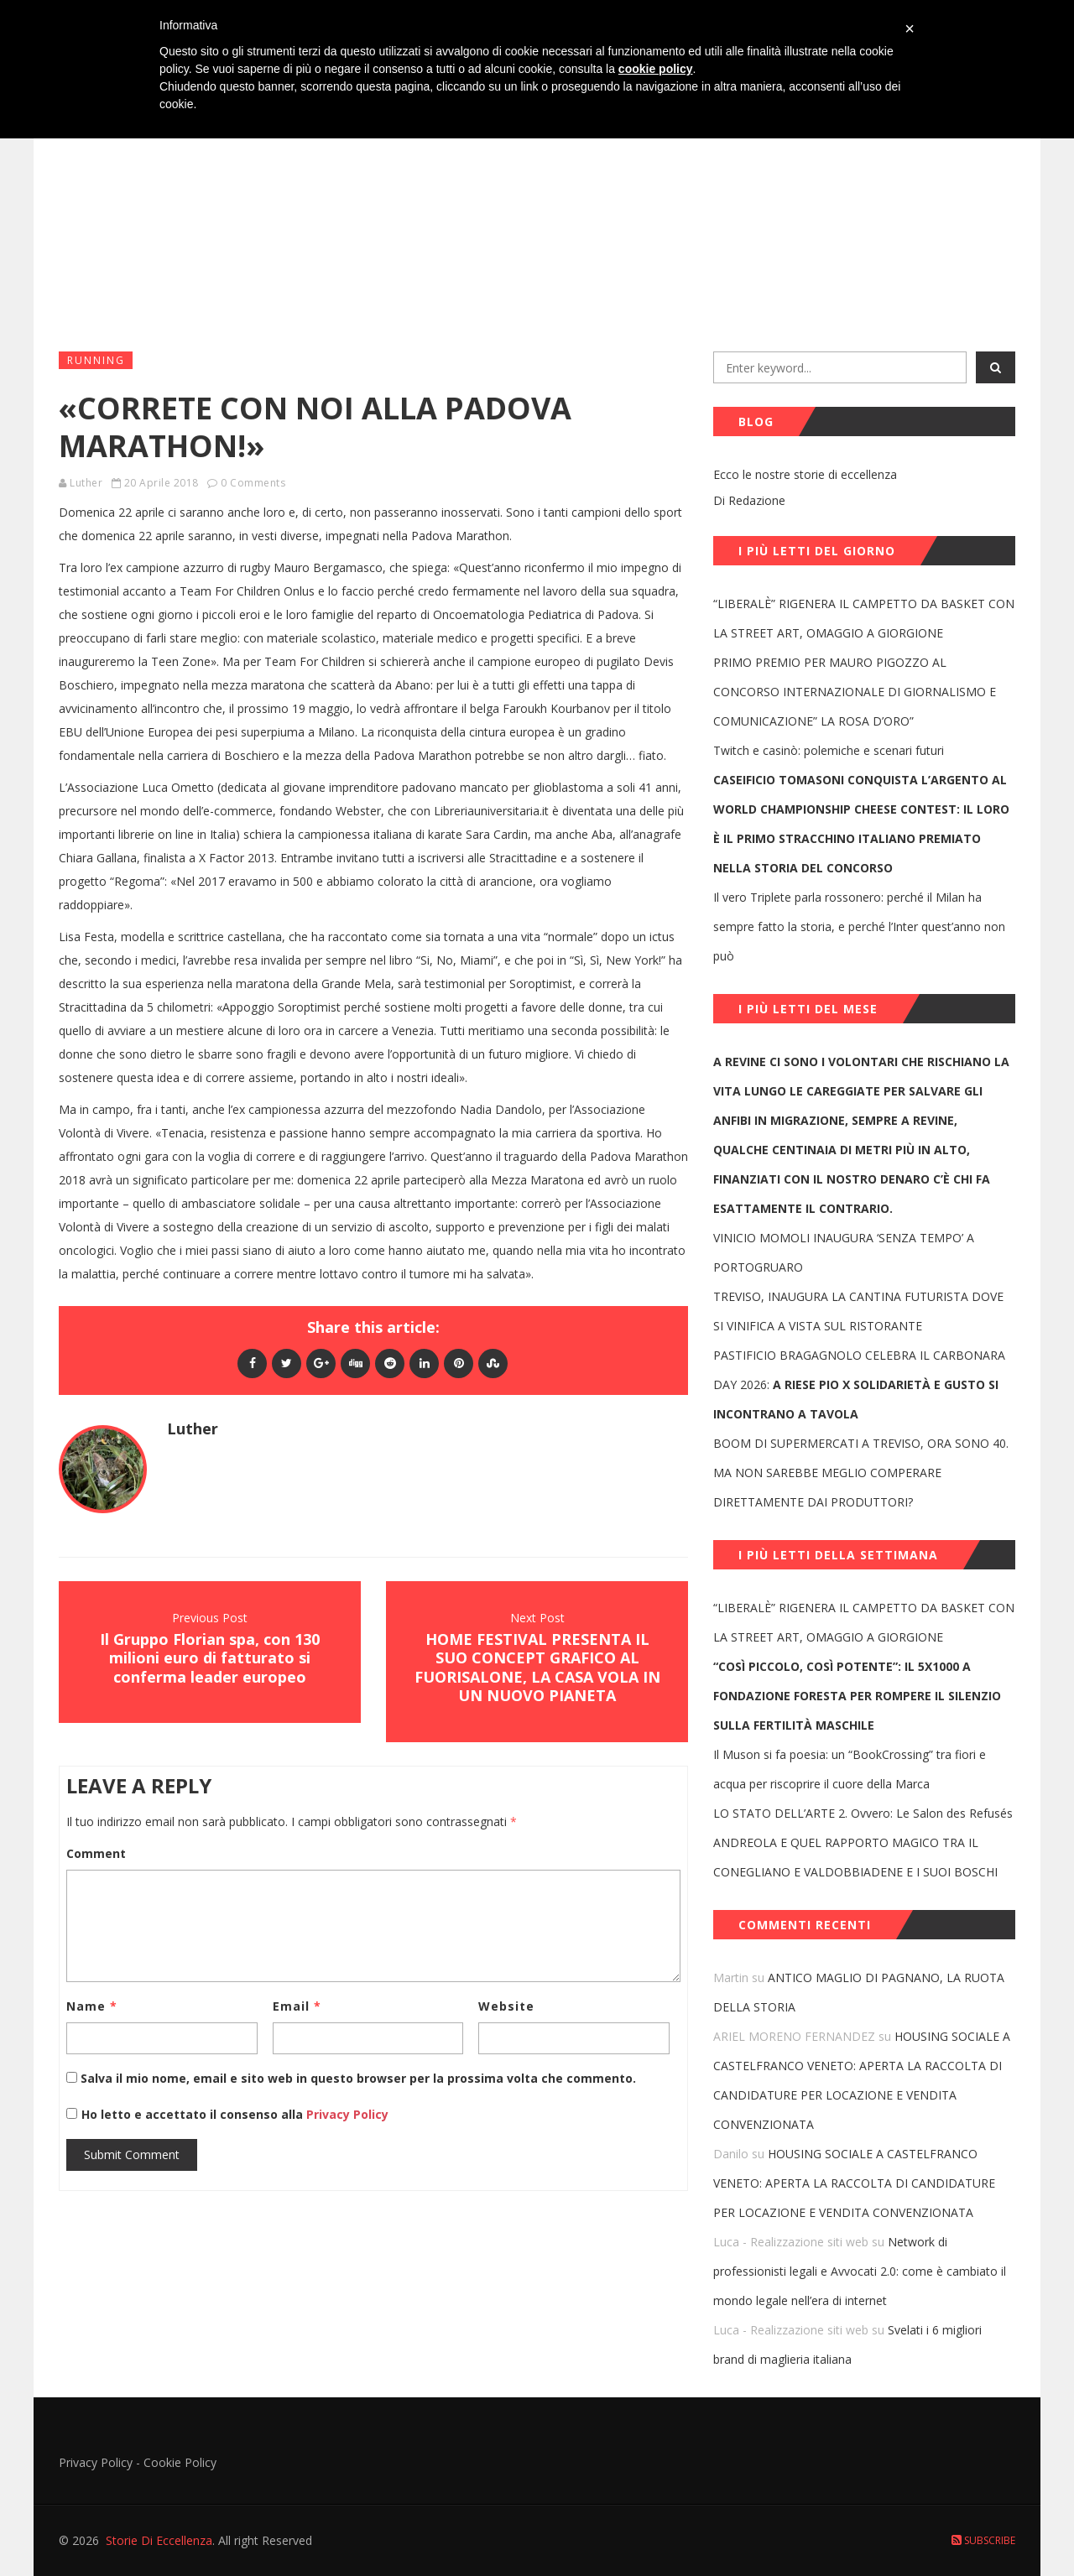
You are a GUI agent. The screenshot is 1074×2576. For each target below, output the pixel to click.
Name (91, 2006)
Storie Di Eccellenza (159, 2540)
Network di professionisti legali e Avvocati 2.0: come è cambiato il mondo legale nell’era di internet (859, 2271)
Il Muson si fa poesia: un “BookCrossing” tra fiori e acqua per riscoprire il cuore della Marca (849, 1769)
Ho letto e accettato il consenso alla (192, 2114)
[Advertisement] (537, 210)
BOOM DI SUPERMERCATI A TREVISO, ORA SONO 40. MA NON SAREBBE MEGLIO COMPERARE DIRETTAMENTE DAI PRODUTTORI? (861, 1472)
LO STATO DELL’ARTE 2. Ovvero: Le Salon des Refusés (863, 1813)
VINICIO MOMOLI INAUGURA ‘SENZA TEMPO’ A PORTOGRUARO (843, 1252)
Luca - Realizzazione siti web (790, 2242)
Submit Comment (132, 2154)
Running (96, 360)
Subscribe (983, 2540)
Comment (96, 1853)
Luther (86, 483)
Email (297, 2006)
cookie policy (655, 68)
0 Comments (253, 483)
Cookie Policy (179, 2462)
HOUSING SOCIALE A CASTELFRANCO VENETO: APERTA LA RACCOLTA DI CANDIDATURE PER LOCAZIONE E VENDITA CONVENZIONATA (854, 2183)
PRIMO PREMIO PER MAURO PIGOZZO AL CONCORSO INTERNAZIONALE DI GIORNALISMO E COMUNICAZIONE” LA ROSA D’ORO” (854, 691)
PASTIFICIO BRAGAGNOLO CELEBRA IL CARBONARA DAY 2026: (859, 1384)
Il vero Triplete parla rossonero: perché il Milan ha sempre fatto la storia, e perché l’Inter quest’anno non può (859, 926)
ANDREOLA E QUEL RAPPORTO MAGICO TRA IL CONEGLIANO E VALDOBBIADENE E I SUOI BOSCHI (855, 1857)
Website (506, 2006)
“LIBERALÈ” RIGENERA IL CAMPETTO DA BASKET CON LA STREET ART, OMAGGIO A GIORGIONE (863, 618)
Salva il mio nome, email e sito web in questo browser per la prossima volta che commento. (358, 2078)
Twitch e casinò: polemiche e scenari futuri (828, 750)
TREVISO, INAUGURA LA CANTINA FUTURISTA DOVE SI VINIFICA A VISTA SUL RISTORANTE (858, 1311)
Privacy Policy (345, 2114)
